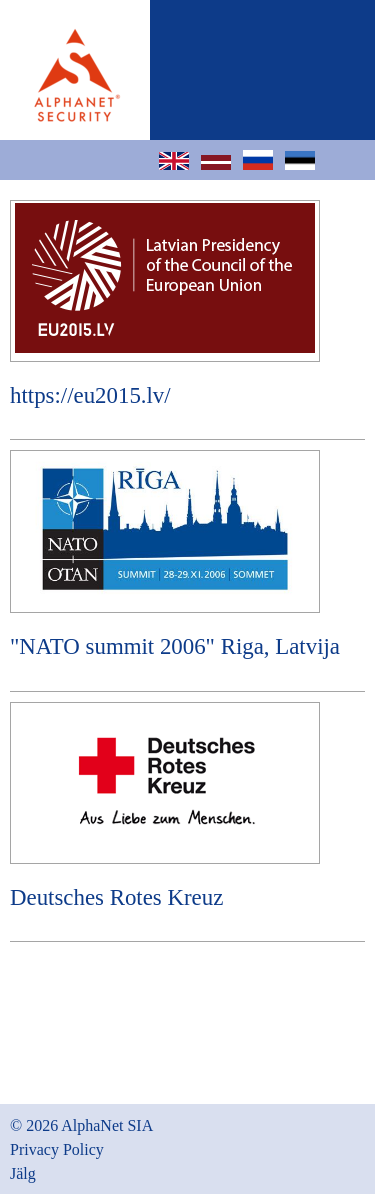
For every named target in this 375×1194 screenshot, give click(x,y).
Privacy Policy (57, 1149)
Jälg (23, 1173)
